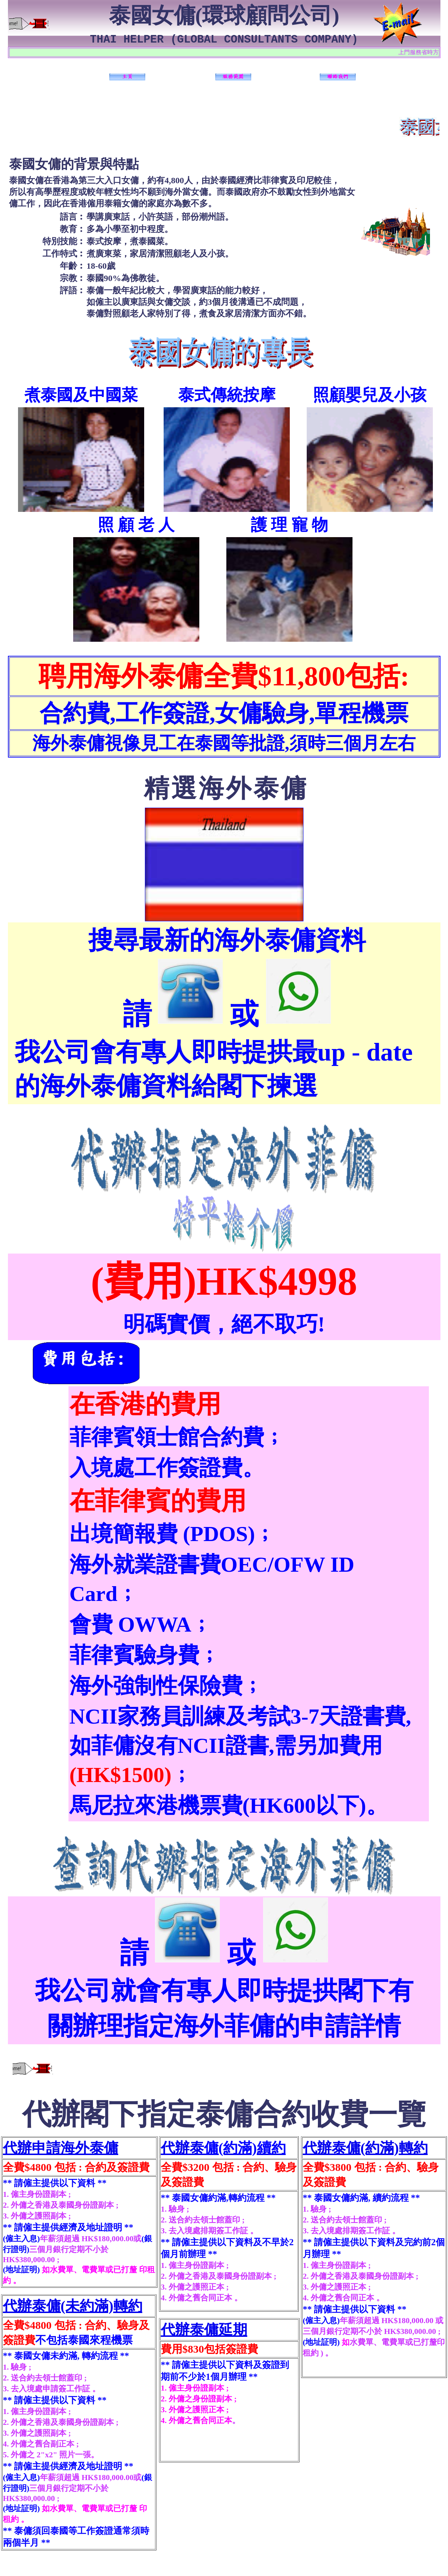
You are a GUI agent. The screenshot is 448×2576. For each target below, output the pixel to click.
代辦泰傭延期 (204, 2330)
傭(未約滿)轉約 (94, 2306)
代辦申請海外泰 (53, 2148)
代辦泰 (24, 2306)
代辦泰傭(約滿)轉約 (365, 2148)
